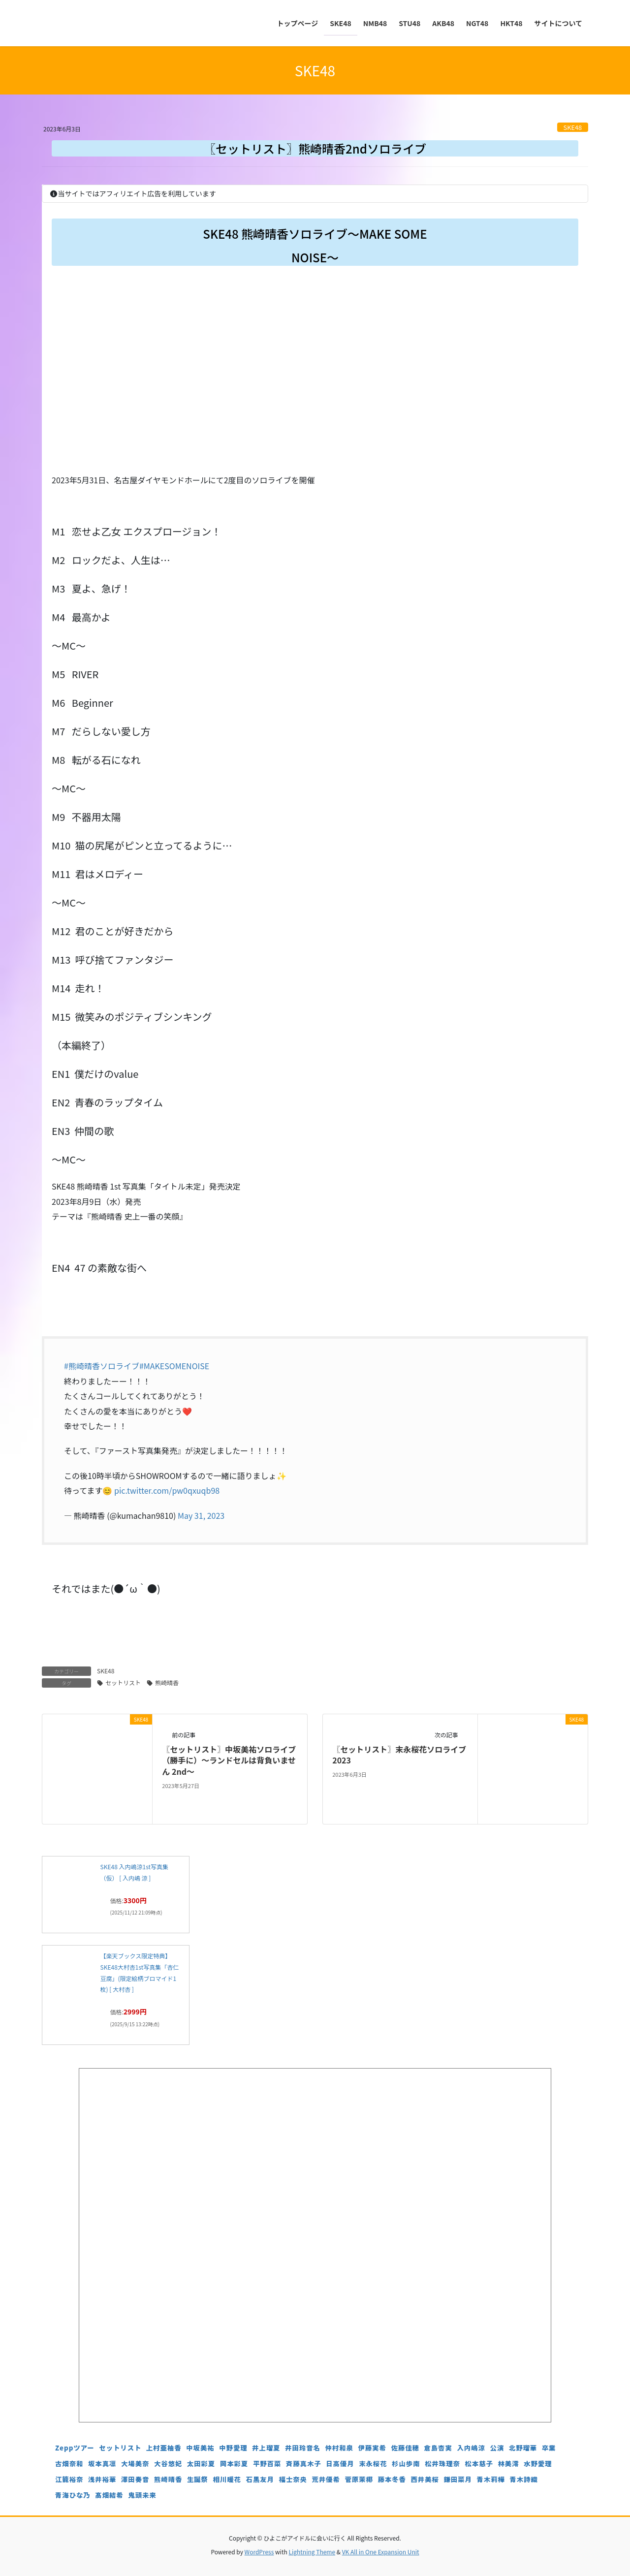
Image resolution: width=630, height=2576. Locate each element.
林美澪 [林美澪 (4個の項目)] (508, 2463)
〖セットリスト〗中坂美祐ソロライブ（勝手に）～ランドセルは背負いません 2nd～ (229, 1760)
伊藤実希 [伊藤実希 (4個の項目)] (372, 2447)
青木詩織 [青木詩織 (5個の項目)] (523, 2479)
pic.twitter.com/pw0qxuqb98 (167, 1490)
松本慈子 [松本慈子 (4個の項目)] (479, 2463)
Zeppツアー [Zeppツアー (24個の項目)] (74, 2447)
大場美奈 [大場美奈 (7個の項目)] (135, 2463)
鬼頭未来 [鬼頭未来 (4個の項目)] (142, 2495)
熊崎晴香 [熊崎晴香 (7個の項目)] (168, 2479)
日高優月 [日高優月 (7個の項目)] (340, 2463)
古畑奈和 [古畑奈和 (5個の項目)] (69, 2463)
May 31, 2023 (201, 1515)
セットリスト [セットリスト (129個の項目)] (120, 2447)
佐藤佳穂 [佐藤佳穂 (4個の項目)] (405, 2447)
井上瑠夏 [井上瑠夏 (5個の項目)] (266, 2447)
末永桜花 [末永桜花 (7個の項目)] (373, 2463)
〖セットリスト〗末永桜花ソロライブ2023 (399, 1754)
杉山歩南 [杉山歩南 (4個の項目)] (406, 2463)
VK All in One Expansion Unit (380, 2551)
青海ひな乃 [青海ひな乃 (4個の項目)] (73, 2495)
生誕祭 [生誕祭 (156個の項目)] (197, 2479)
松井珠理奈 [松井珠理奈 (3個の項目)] (442, 2463)
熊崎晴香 (167, 1682)
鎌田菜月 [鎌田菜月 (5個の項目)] (458, 2479)
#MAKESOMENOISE (174, 1366)
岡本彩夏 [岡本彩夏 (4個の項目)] (234, 2463)
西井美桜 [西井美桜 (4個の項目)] (425, 2479)
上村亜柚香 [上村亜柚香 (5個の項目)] (164, 2447)
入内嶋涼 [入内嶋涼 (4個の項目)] (471, 2447)
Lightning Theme (311, 2551)
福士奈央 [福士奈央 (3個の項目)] (293, 2479)
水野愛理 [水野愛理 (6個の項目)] (538, 2463)
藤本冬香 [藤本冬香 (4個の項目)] (392, 2479)
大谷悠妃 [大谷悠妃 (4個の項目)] (168, 2463)
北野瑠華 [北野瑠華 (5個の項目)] (523, 2447)
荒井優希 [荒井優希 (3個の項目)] (326, 2479)
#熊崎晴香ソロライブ (101, 1366)
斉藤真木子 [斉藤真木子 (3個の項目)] (303, 2463)
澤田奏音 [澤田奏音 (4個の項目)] (135, 2479)
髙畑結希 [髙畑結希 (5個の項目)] (109, 2495)
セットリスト (123, 1682)
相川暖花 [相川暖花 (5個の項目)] (227, 2479)
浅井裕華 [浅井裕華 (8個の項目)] (102, 2479)
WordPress (259, 2551)
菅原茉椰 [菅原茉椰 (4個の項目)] (359, 2479)
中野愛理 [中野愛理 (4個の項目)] (233, 2447)
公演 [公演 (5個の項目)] (497, 2447)
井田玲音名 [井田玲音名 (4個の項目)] (302, 2447)
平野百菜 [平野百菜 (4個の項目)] (267, 2463)
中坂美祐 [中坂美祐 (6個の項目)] (200, 2447)
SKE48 (573, 127)
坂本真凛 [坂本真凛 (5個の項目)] (102, 2463)
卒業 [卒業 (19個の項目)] (549, 2447)
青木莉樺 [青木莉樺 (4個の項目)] (491, 2479)
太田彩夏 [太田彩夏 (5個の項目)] (201, 2463)
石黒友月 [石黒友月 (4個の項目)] (260, 2479)
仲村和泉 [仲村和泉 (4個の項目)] (339, 2447)
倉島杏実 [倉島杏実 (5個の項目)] (438, 2447)
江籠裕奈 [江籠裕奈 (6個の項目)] (69, 2479)
